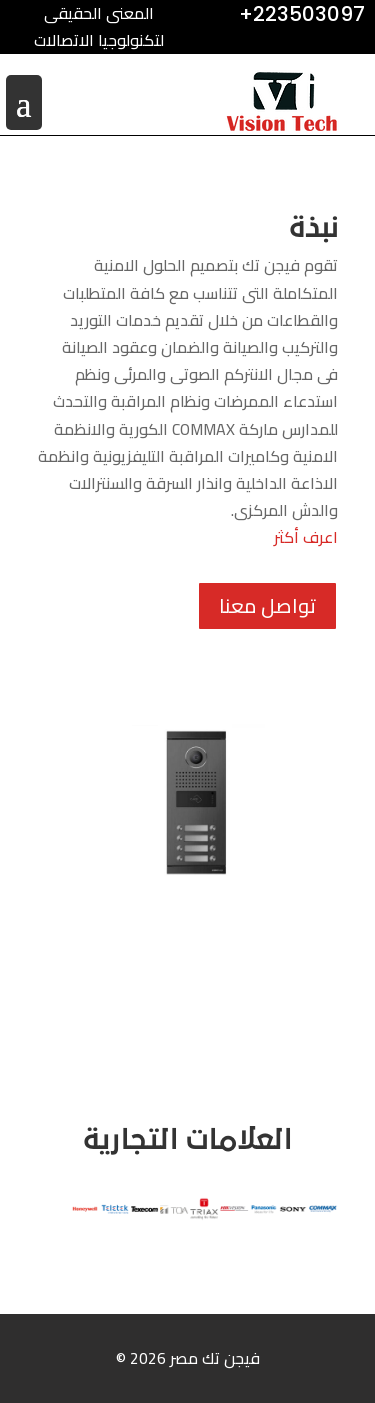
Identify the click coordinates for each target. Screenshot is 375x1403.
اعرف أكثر (306, 537)
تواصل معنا (267, 605)
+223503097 (302, 14)
